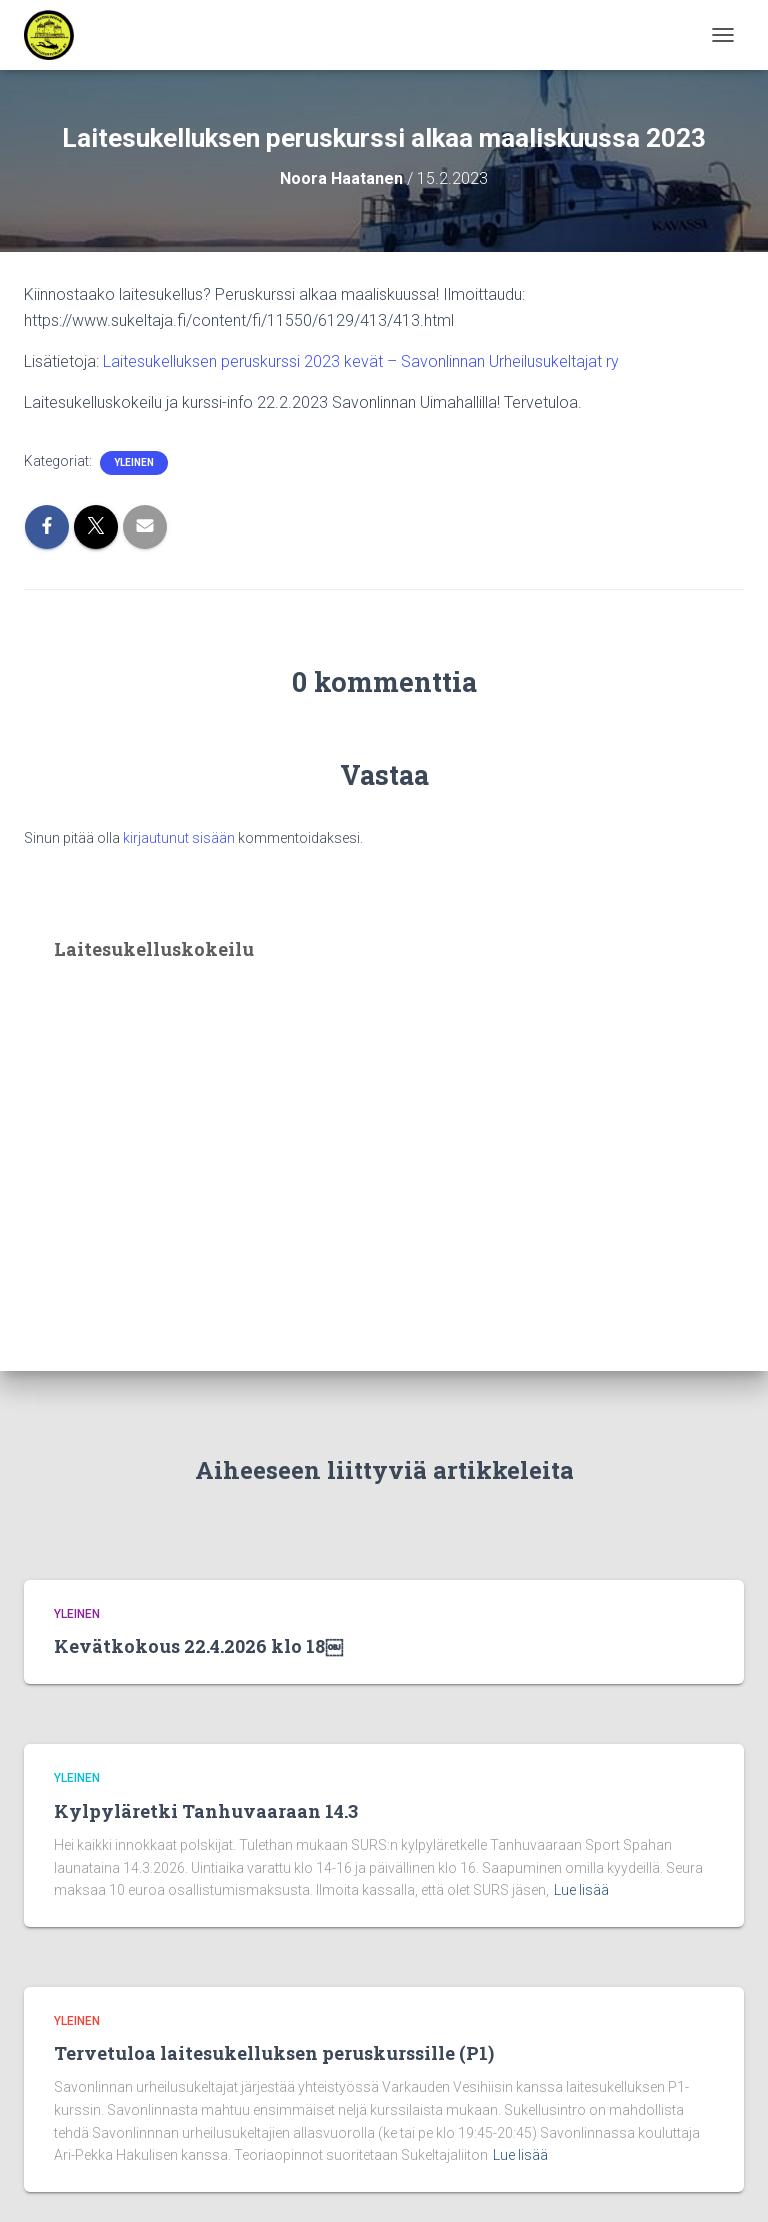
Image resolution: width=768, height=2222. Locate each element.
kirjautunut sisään (179, 838)
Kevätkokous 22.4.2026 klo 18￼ (198, 1646)
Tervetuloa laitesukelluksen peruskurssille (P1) (274, 2053)
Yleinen (134, 462)
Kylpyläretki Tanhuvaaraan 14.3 (206, 1811)
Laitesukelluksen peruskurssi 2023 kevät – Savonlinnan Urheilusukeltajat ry (361, 361)
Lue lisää (581, 1890)
